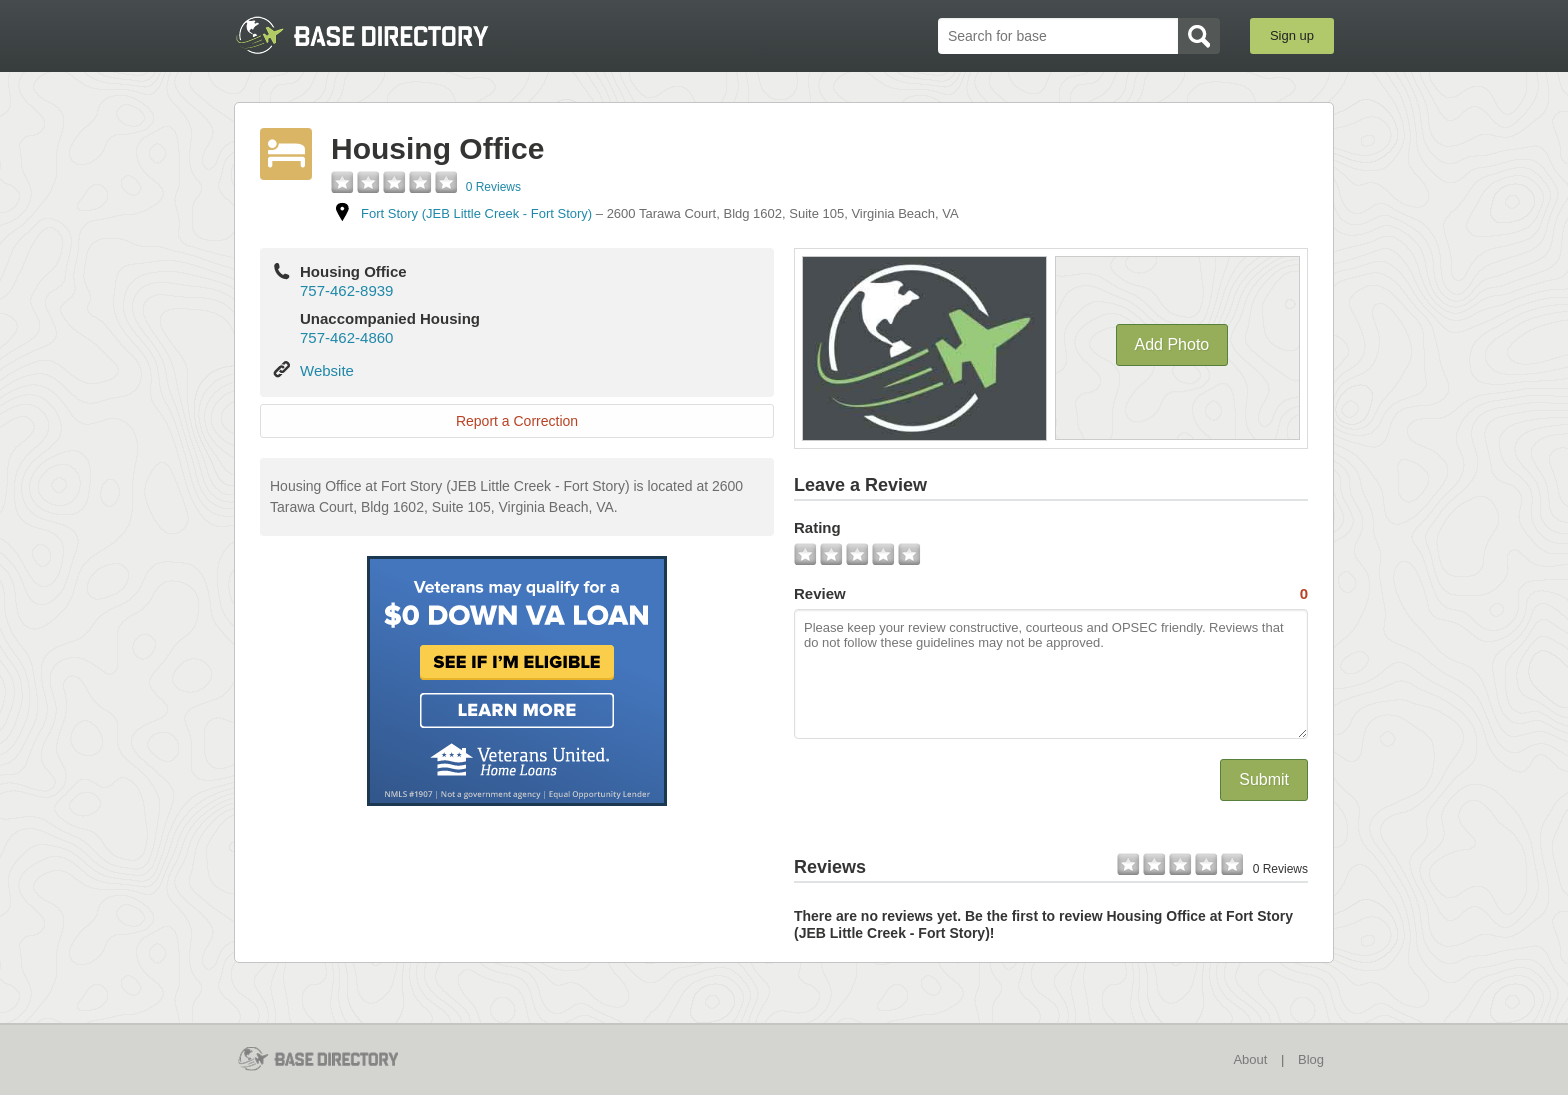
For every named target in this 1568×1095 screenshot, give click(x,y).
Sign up (1292, 35)
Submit (1264, 779)
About (1250, 1059)
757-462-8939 (346, 290)
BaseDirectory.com (380, 35)
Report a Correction (517, 421)
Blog (1311, 1059)
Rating (817, 527)
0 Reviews (493, 187)
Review (1051, 594)
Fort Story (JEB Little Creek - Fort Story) (476, 213)
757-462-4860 (346, 337)
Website (327, 370)
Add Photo (1172, 344)
